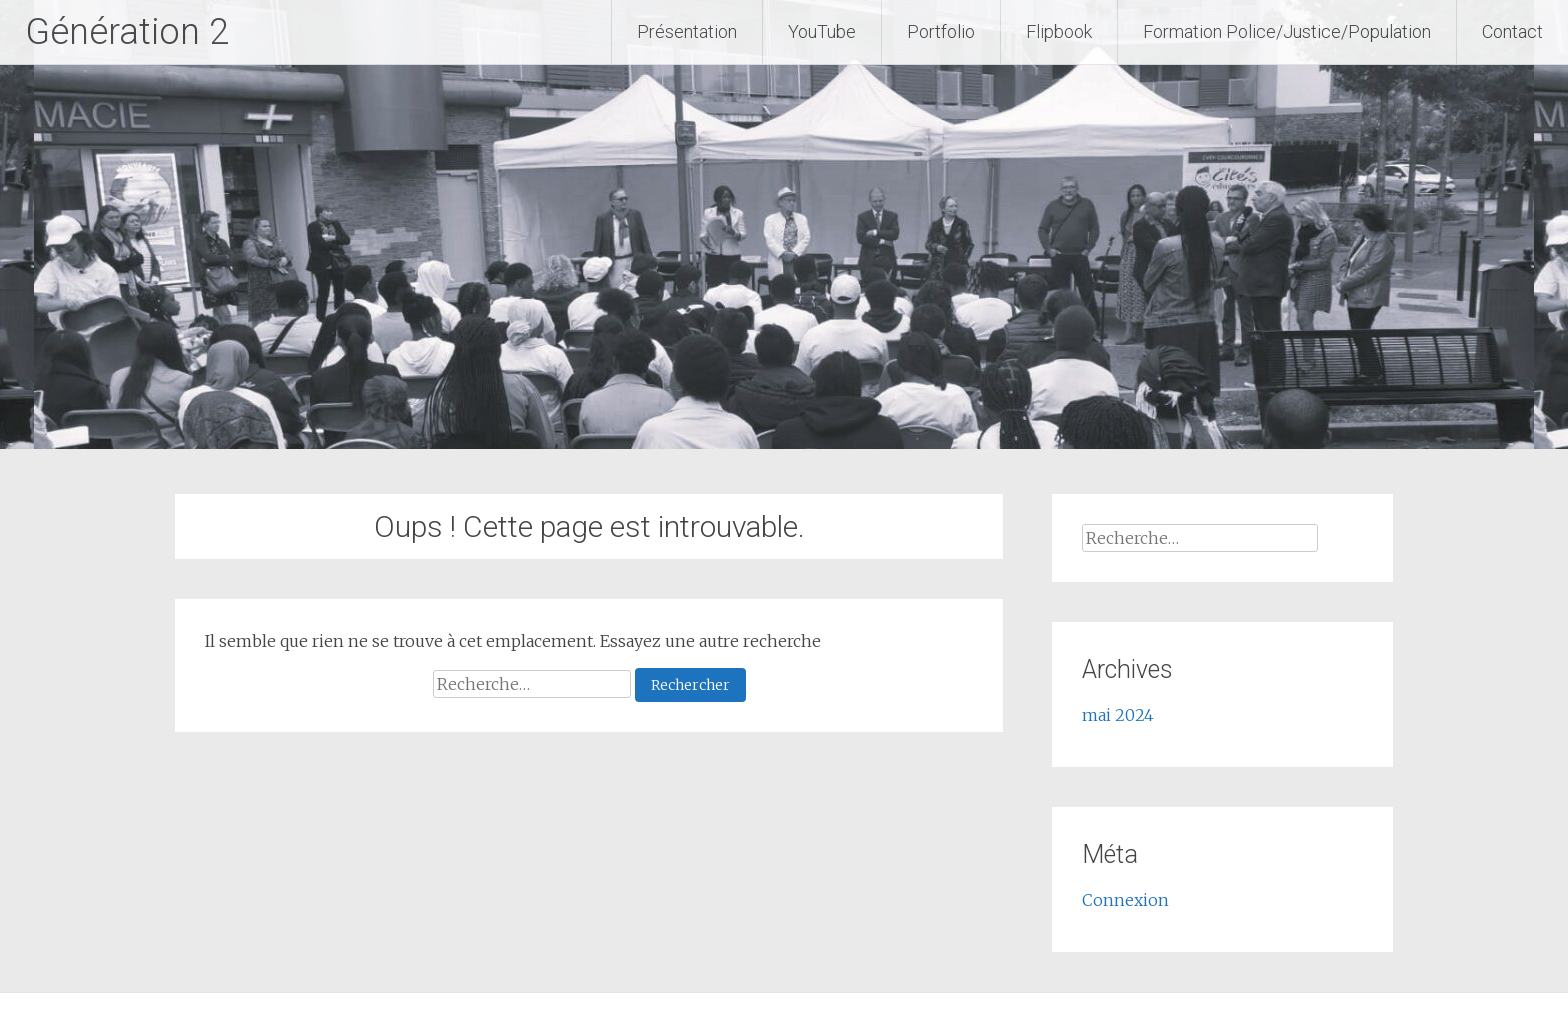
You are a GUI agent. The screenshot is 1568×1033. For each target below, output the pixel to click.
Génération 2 (127, 32)
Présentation (687, 31)
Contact (1512, 31)
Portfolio (941, 31)
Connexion (1125, 900)
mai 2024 (1118, 715)
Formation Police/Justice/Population (1287, 31)
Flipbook (1059, 31)
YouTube (822, 31)
